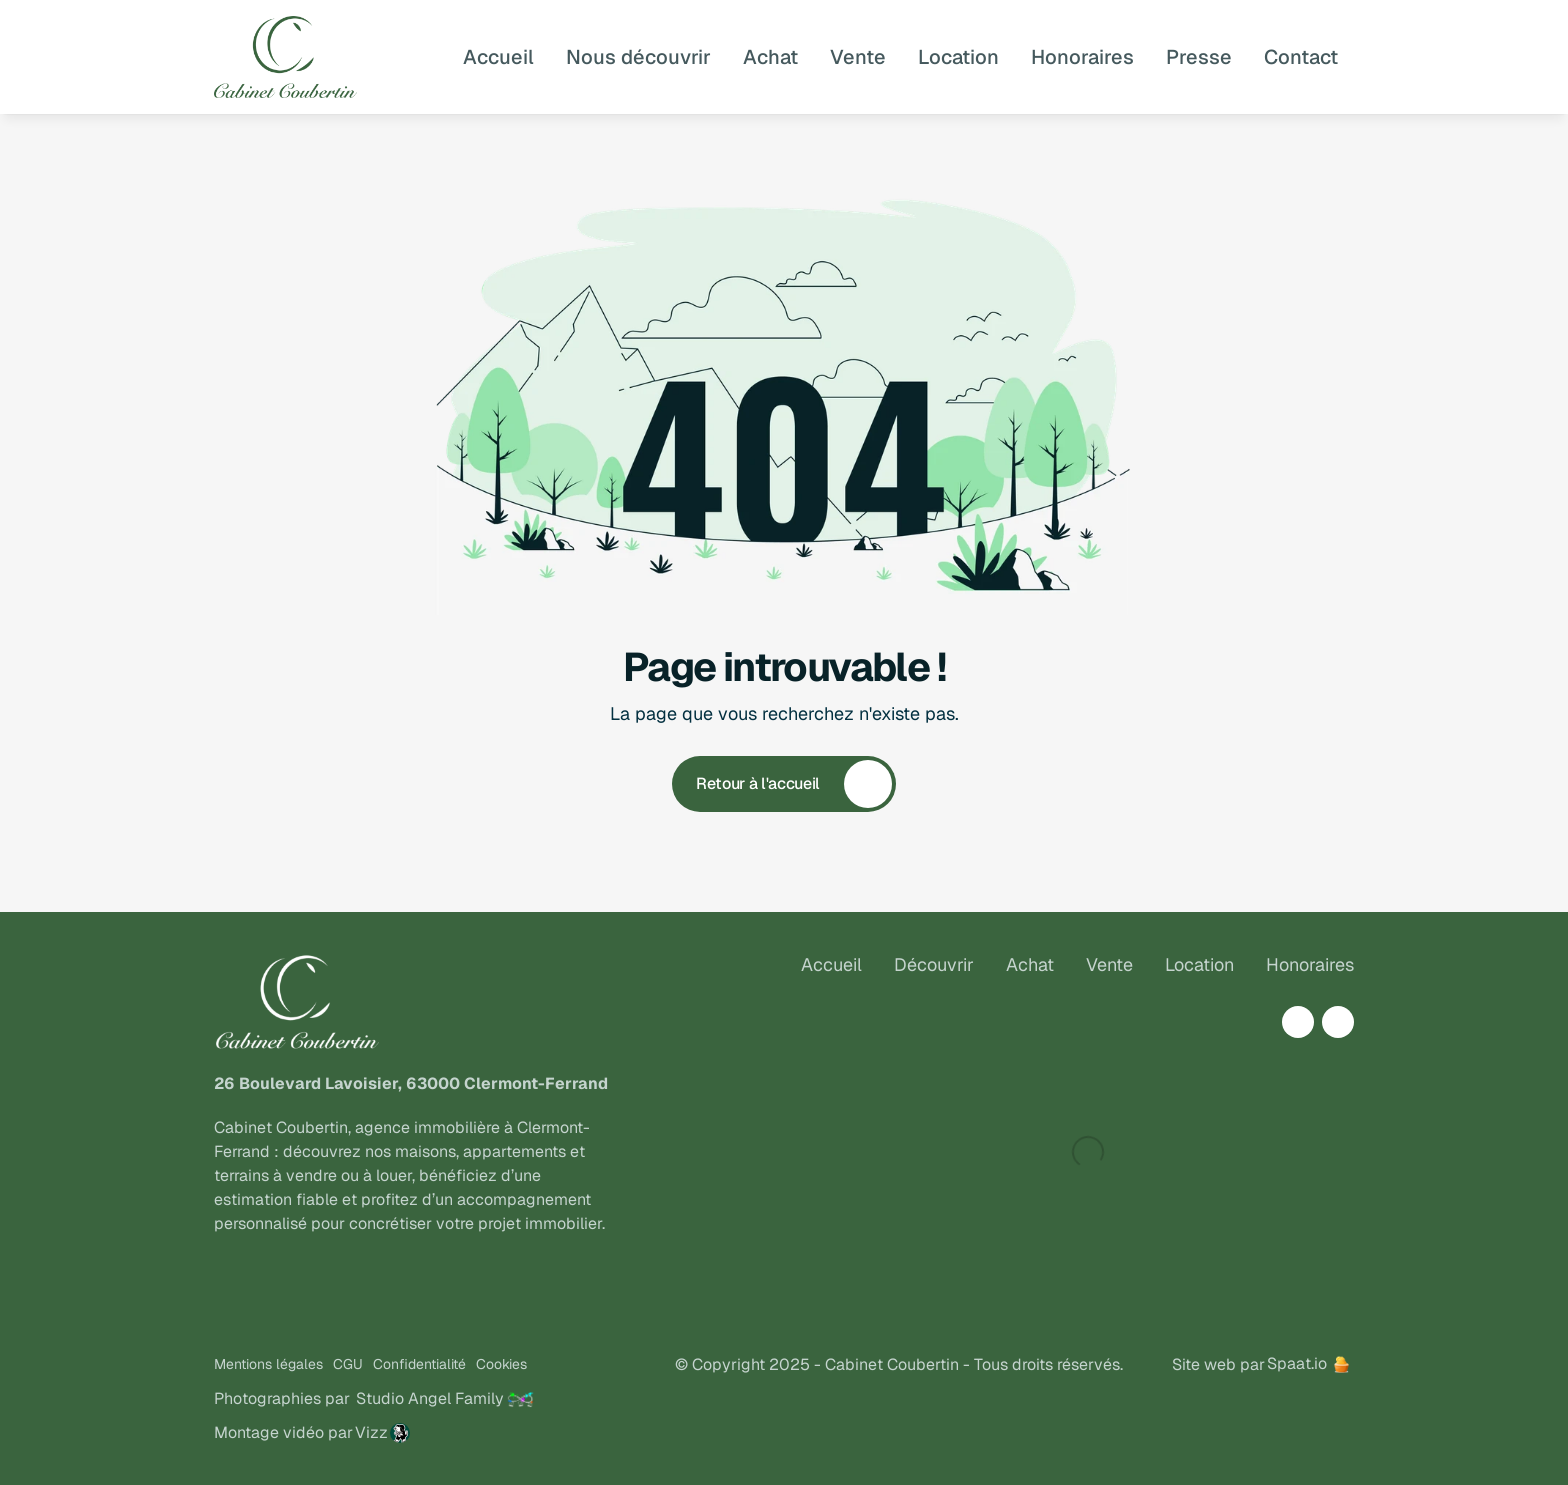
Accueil (831, 964)
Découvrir (934, 964)
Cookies (501, 1364)
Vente (1109, 964)
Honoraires (1310, 964)
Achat (1030, 964)
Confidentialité (419, 1364)
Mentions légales (268, 1364)
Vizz (371, 1432)
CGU (348, 1364)
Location (1199, 964)
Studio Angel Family (430, 1398)
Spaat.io (1297, 1363)
